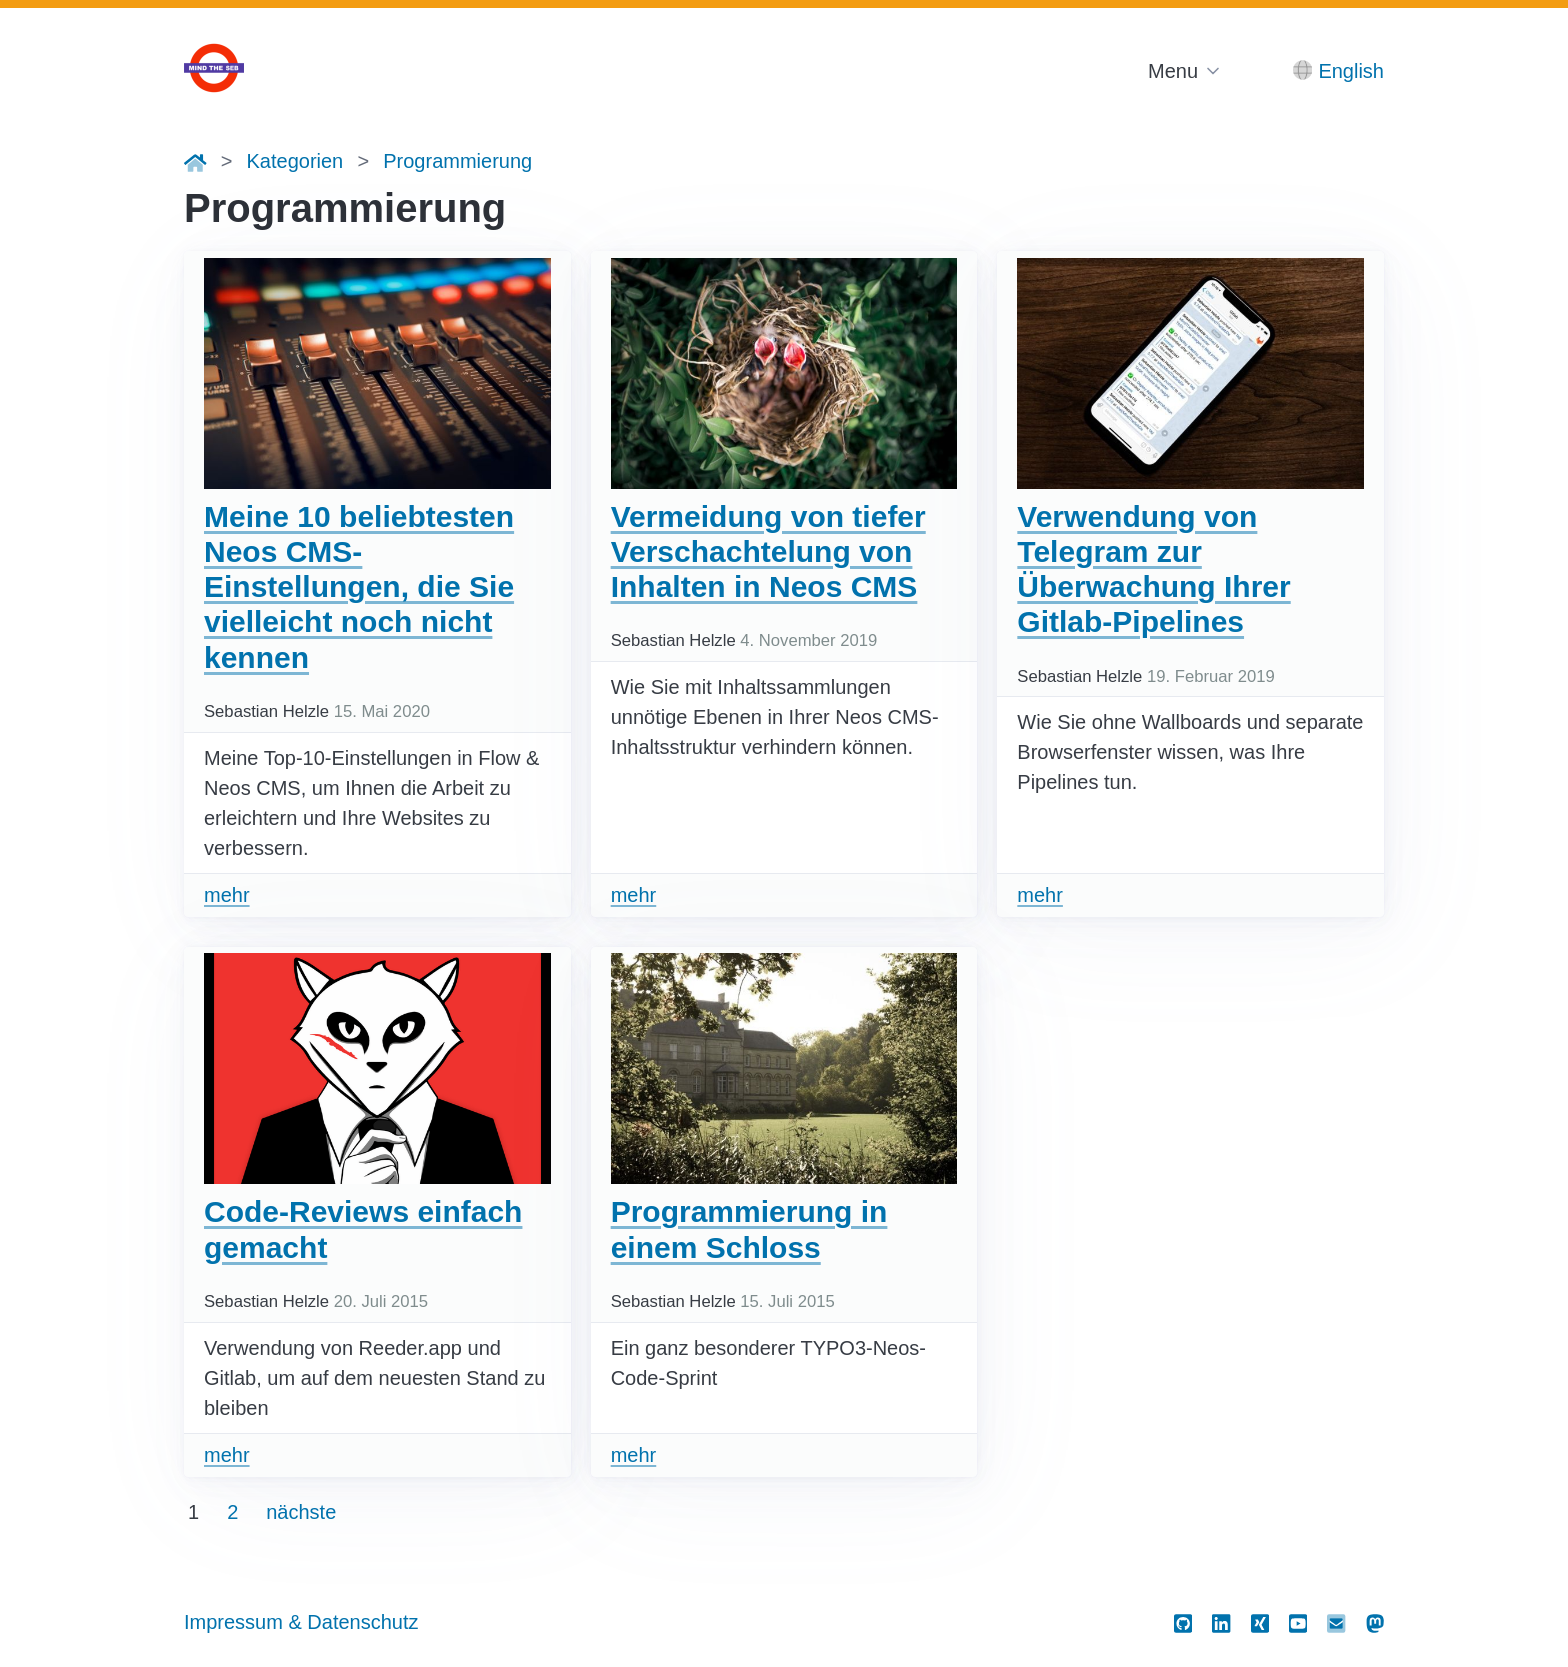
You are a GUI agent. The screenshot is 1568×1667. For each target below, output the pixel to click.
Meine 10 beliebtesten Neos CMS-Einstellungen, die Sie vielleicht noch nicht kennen (359, 587)
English (1351, 71)
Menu (1173, 71)
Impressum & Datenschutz (301, 1622)
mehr (227, 895)
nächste (301, 1512)
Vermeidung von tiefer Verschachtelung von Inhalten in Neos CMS (768, 552)
